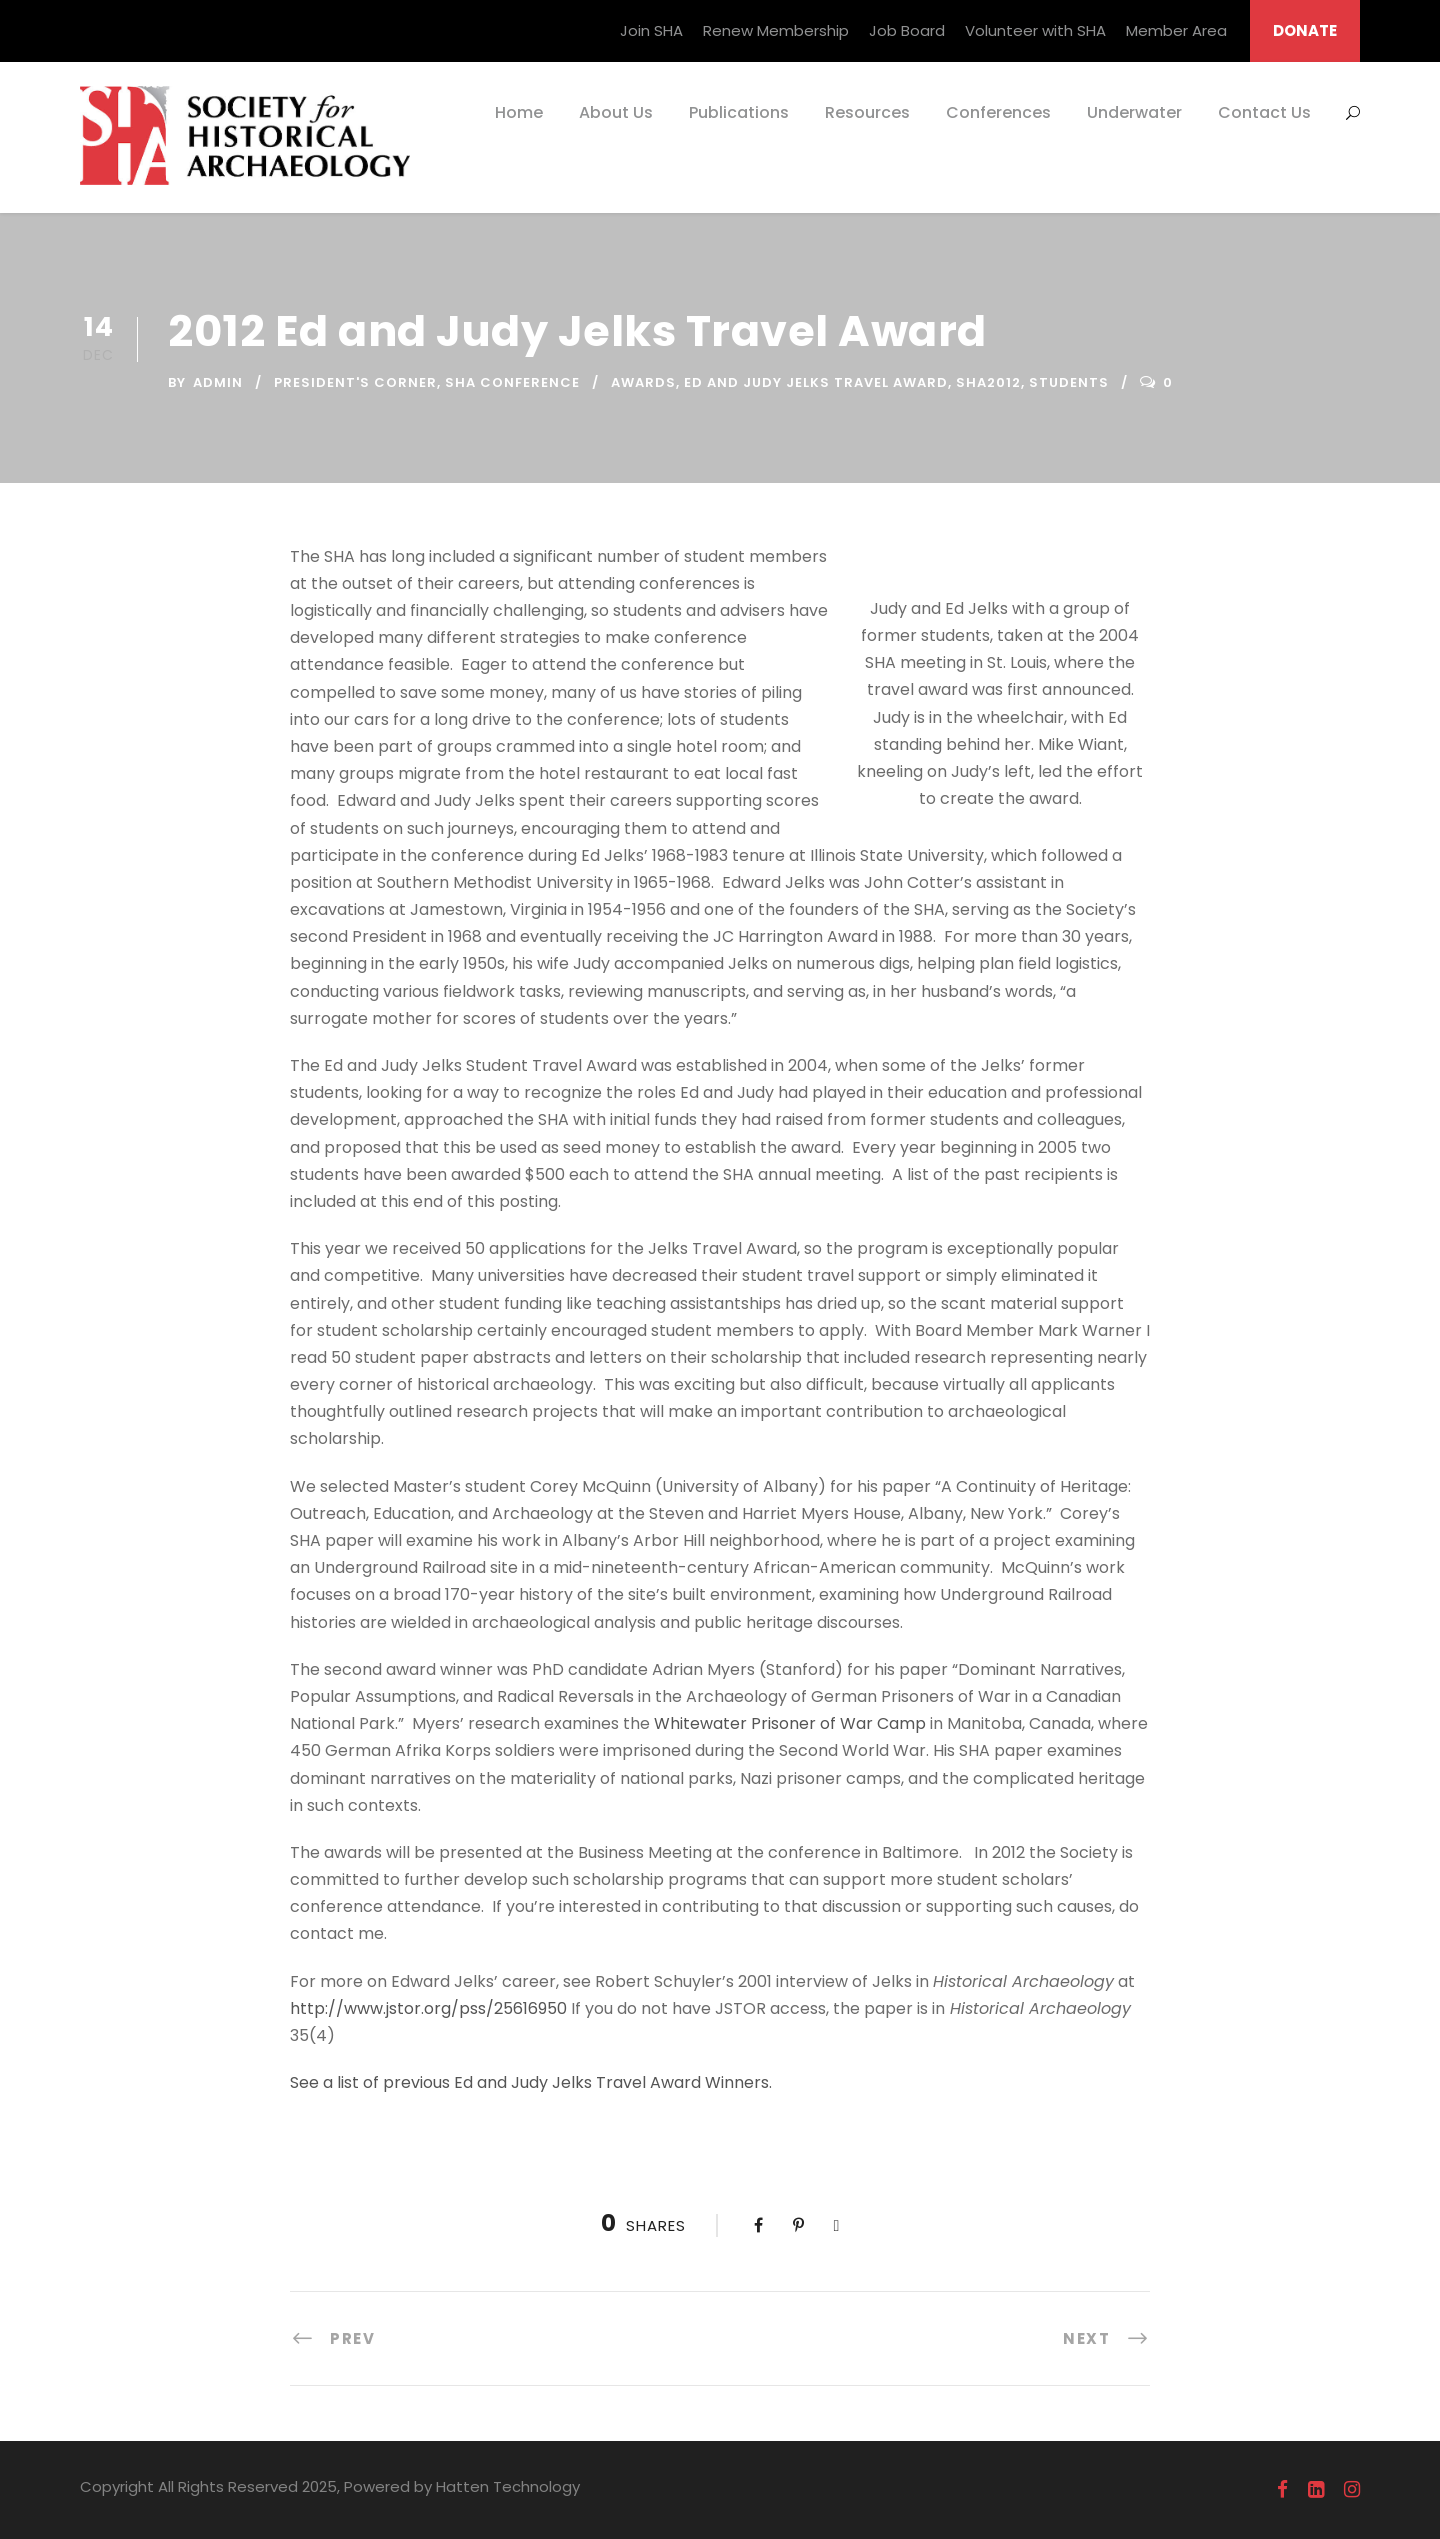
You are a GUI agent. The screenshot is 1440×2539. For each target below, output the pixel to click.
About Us (616, 112)
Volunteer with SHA (1035, 30)
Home (519, 112)
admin (218, 382)
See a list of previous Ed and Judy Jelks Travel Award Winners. (531, 2082)
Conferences (998, 112)
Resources (867, 112)
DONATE (1305, 30)
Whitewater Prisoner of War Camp (790, 1723)
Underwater (1134, 112)
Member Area (1176, 30)
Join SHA (651, 30)
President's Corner (355, 382)
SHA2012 (988, 382)
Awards (643, 382)
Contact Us (1264, 112)
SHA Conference (512, 382)
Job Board (907, 30)
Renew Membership (776, 30)
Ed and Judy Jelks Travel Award (816, 382)
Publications (739, 112)
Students (1069, 382)
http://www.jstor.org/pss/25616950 (428, 2008)
